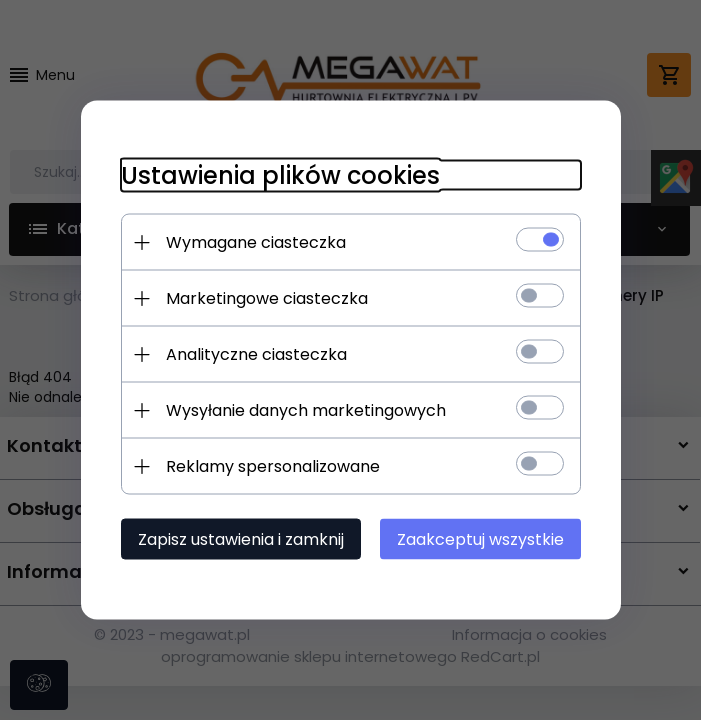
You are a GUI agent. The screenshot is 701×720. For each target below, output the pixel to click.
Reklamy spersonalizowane (273, 466)
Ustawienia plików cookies (280, 175)
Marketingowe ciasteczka (267, 298)
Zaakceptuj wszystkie (480, 539)
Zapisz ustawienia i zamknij (241, 539)
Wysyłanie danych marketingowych (306, 410)
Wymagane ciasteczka (256, 242)
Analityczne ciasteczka (256, 354)
